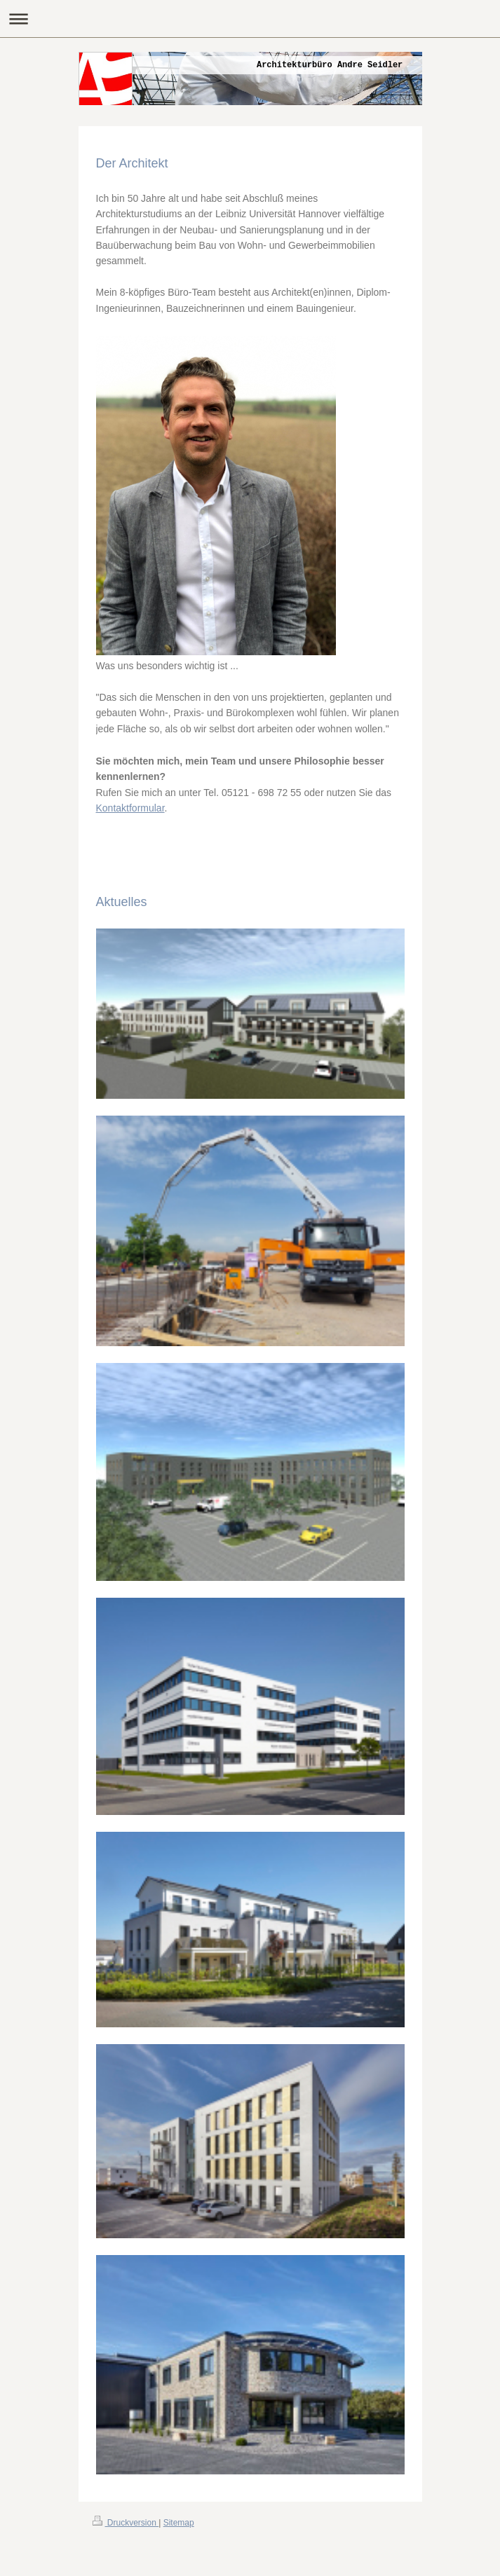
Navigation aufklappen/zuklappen (250, 19)
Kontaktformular (130, 808)
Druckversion (126, 2523)
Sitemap (178, 2523)
